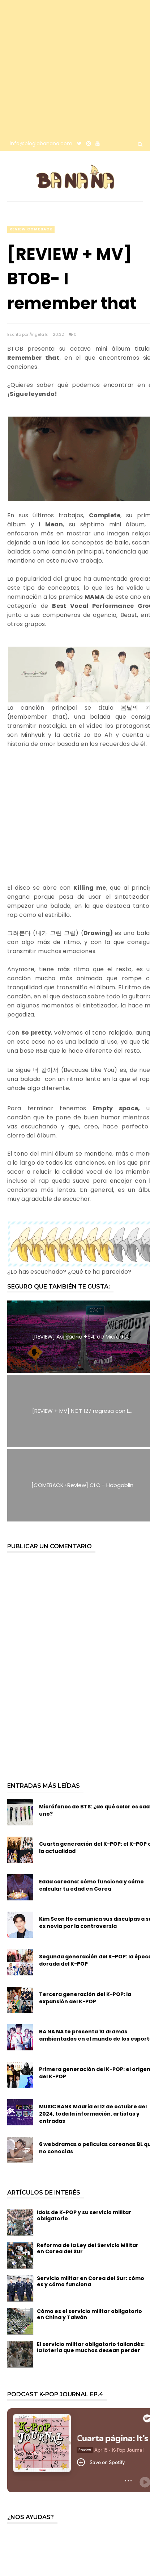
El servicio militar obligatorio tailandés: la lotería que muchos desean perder (91, 2347)
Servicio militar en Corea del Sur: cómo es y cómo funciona (90, 2281)
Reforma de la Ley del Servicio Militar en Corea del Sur (87, 2248)
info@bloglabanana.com (41, 143)
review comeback (30, 229)
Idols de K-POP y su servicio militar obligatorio (84, 2215)
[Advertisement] (68, 68)
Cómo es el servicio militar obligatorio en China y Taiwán (89, 2314)
